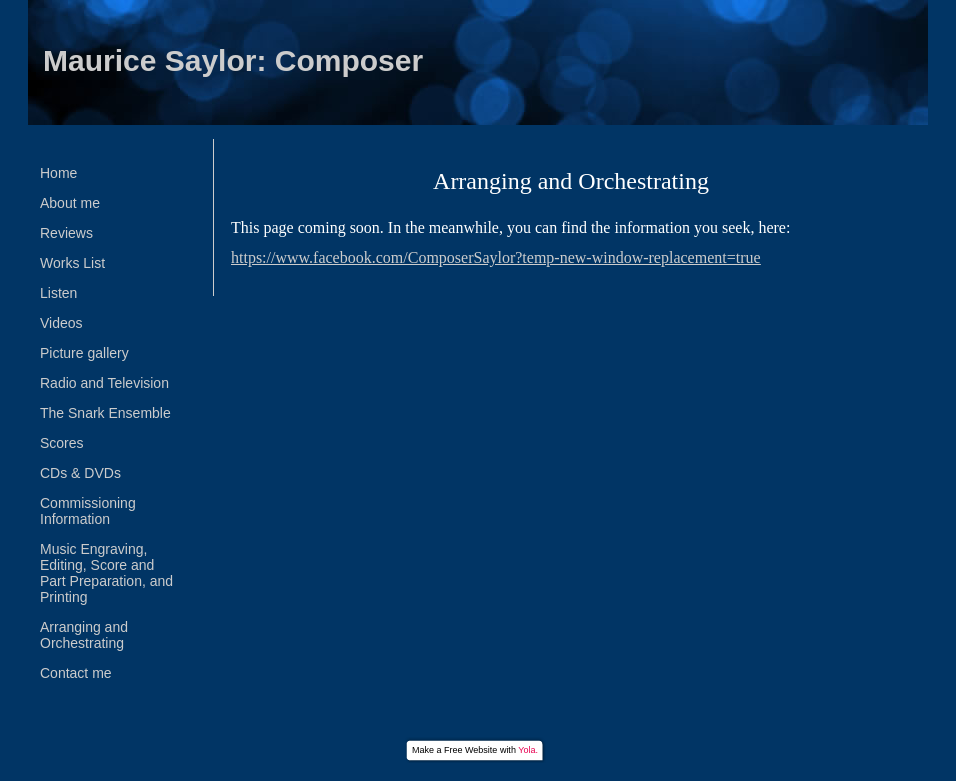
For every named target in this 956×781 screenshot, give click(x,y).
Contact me (76, 673)
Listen (58, 293)
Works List (72, 263)
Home (58, 173)
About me (70, 203)
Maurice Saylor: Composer (233, 60)
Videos (61, 323)
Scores (62, 443)
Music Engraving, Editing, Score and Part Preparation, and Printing (106, 573)
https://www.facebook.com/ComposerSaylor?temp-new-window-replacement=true (496, 257)
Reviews (66, 233)
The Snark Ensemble (105, 413)
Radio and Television (104, 383)
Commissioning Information (88, 511)
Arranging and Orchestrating (84, 635)
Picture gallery (84, 353)
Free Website (470, 750)
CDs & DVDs (80, 473)
